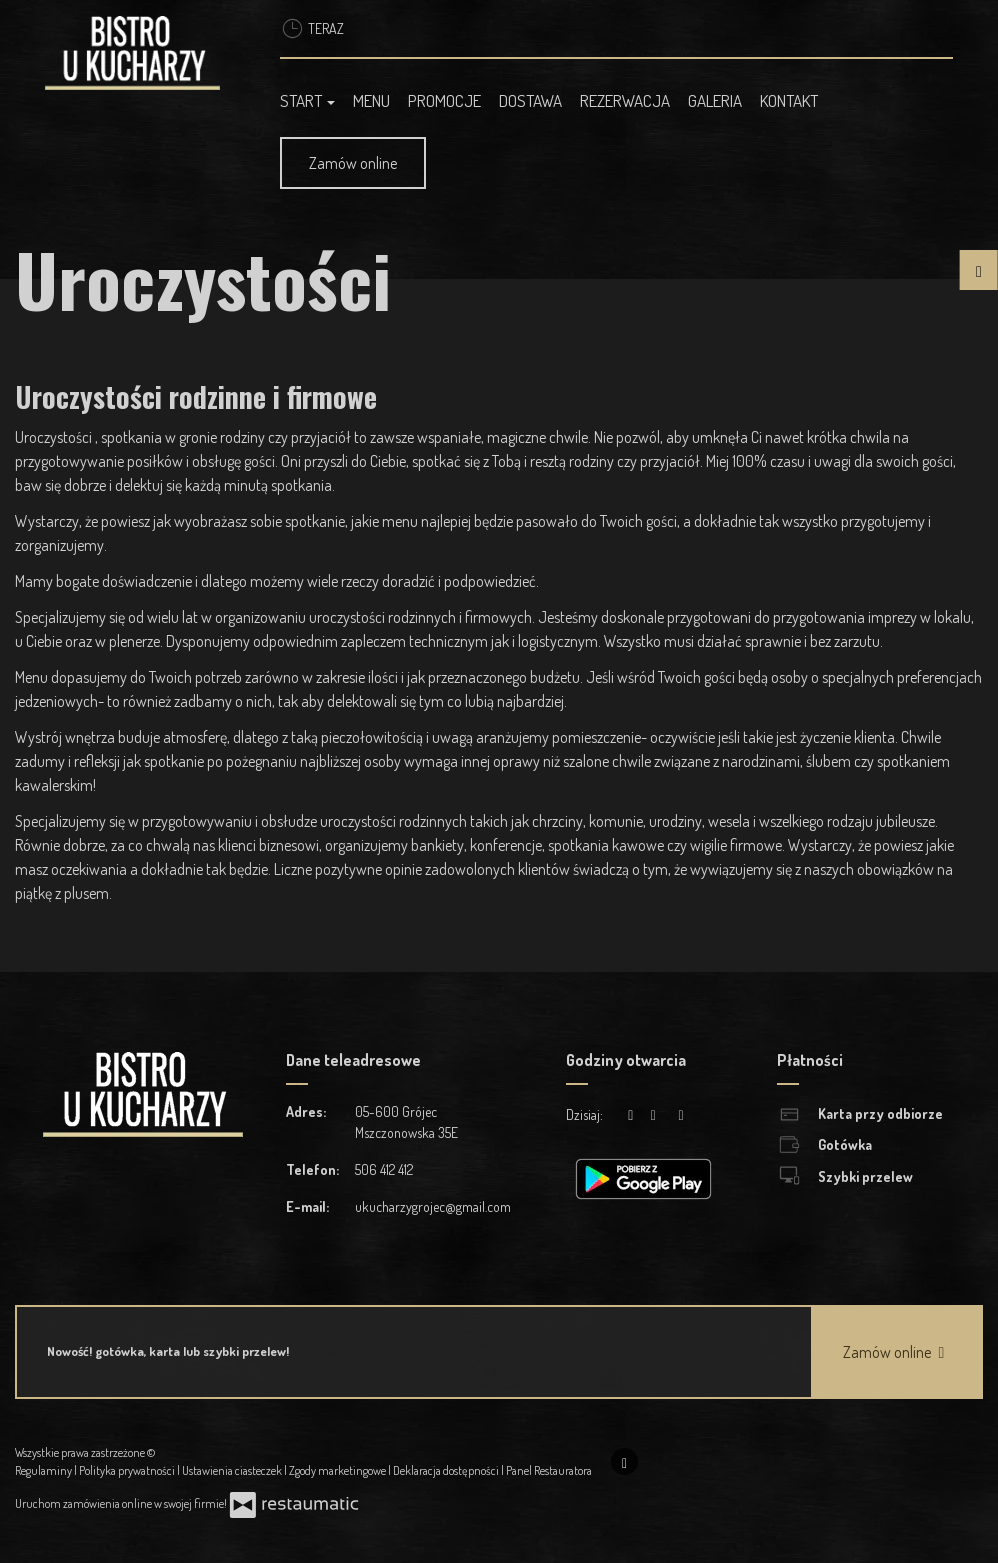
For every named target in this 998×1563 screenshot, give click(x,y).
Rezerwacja (625, 100)
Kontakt (789, 100)
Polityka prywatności (128, 1470)
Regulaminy (44, 1470)
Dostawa (530, 100)
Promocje (444, 100)
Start (307, 100)
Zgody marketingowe (338, 1470)
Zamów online (353, 163)
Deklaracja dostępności (447, 1470)
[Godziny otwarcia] (681, 1114)
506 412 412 (384, 1169)
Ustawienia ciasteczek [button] (233, 1470)
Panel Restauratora (549, 1470)
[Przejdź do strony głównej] (132, 53)
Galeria (715, 100)
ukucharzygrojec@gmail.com (433, 1206)
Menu (371, 100)
